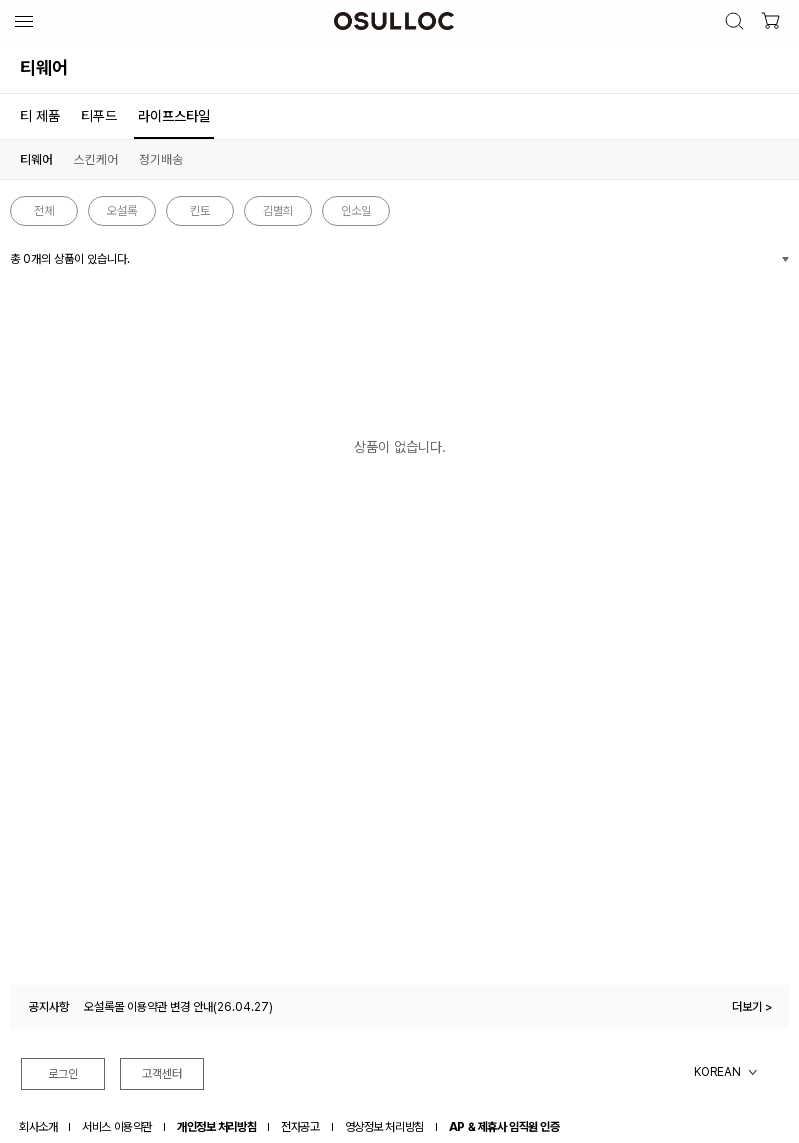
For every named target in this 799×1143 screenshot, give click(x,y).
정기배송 (161, 159)
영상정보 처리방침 (384, 1127)
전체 (44, 211)
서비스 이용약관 (117, 1127)
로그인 (63, 1074)
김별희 (278, 211)
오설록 (122, 211)
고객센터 (162, 1074)
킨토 (200, 211)
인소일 (356, 211)
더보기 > (752, 1007)
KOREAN (717, 1072)
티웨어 (36, 159)
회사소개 (38, 1127)
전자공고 (300, 1127)
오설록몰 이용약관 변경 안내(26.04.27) (178, 1007)
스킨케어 (96, 159)
